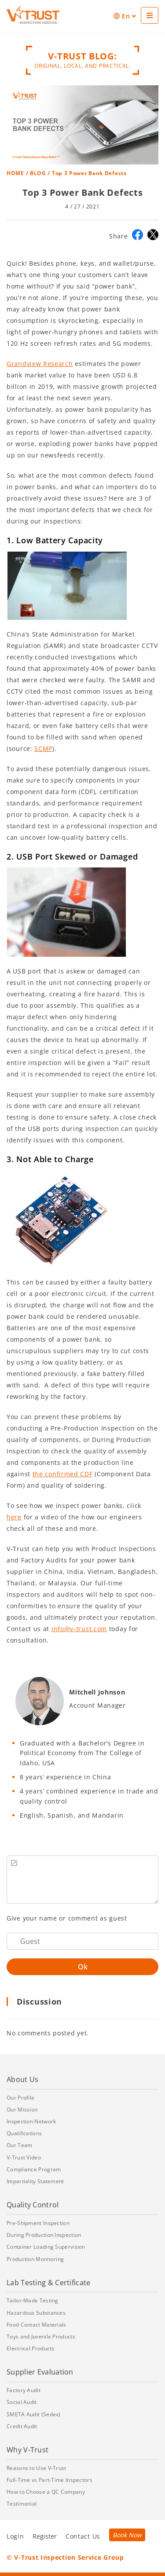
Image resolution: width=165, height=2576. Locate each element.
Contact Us (83, 2536)
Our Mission (22, 2109)
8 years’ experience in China (65, 1777)
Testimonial (22, 2503)
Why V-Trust (27, 2450)
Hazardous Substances (36, 2312)
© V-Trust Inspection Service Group (65, 2557)
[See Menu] (149, 15)
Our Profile (20, 2097)
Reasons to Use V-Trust (36, 2468)
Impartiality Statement (35, 2181)
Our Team (19, 2145)
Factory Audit (23, 2390)
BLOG (38, 173)
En (125, 16)
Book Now (127, 2535)
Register (45, 2536)
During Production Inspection (44, 2235)
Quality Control (33, 2205)
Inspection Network (31, 2121)
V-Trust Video (24, 2157)
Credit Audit (22, 2426)
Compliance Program (34, 2169)
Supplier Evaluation (40, 2372)
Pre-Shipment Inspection (38, 2223)
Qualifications (24, 2133)
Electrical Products (31, 2348)
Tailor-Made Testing (33, 2300)
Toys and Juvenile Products (41, 2336)
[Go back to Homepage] (33, 14)
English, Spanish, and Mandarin (72, 1815)
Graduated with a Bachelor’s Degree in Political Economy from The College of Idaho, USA (82, 1753)
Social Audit (22, 2402)
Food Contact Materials (36, 2324)
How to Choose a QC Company (46, 2492)
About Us (22, 2079)
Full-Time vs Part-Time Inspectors (49, 2480)
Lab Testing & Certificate (49, 2282)
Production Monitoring (35, 2259)
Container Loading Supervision (46, 2246)
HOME (15, 173)
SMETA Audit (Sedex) (34, 2414)
